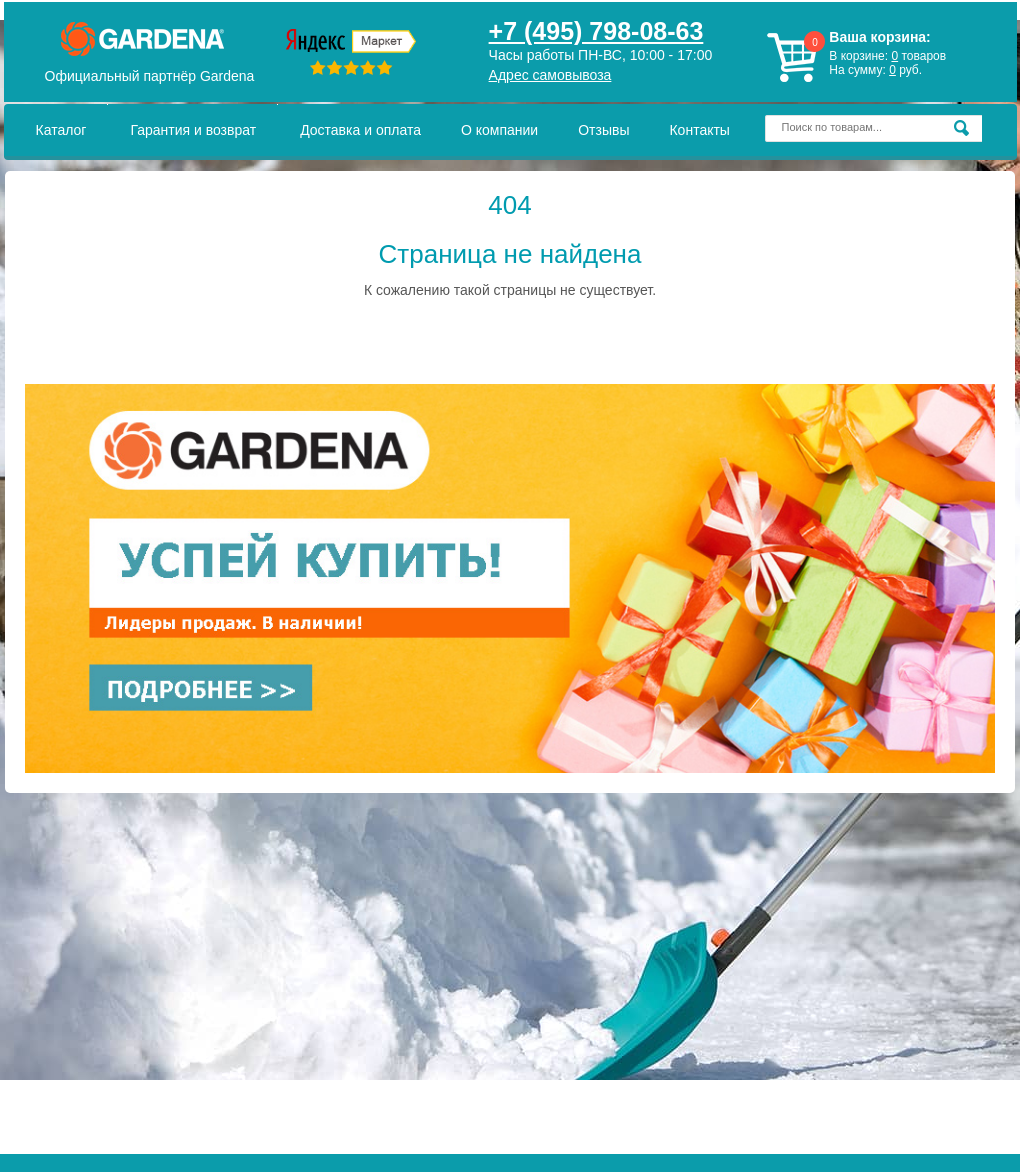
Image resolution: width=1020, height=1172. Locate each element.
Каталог (61, 130)
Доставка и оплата (360, 130)
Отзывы (603, 130)
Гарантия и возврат (193, 130)
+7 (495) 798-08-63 (596, 31)
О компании (499, 130)
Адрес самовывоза (550, 75)
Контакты (699, 130)
